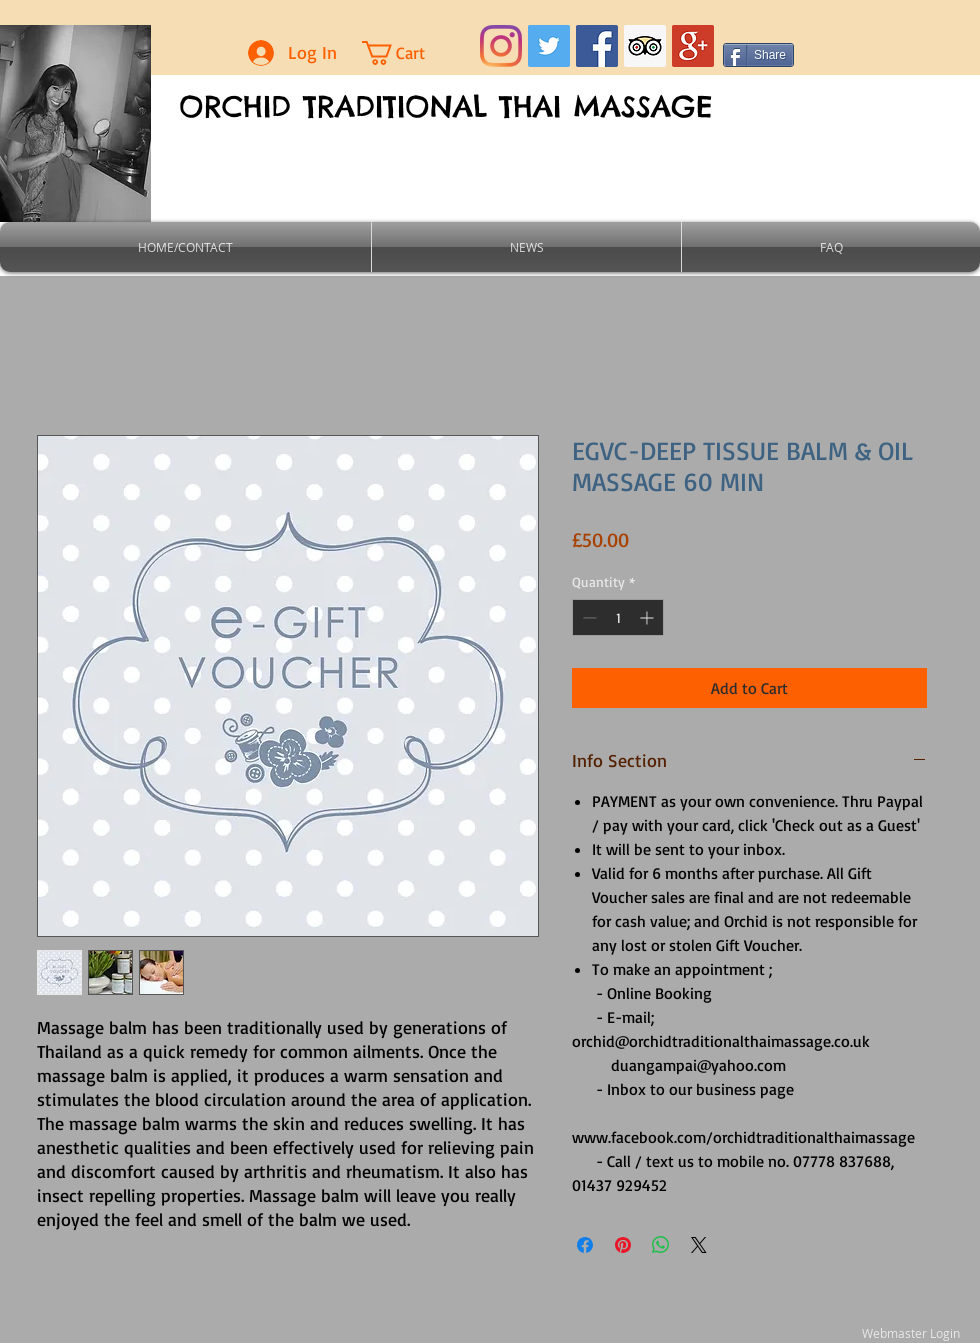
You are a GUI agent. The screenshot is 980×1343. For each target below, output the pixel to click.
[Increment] (648, 617)
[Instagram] (501, 46)
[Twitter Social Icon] (549, 46)
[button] (411, 53)
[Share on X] (699, 1245)
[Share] (758, 55)
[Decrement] (587, 617)
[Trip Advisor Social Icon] (645, 46)
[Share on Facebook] (585, 1245)
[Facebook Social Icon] (597, 46)
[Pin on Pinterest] (623, 1245)
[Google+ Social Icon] (693, 46)
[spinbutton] (618, 617)
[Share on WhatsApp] (661, 1245)
